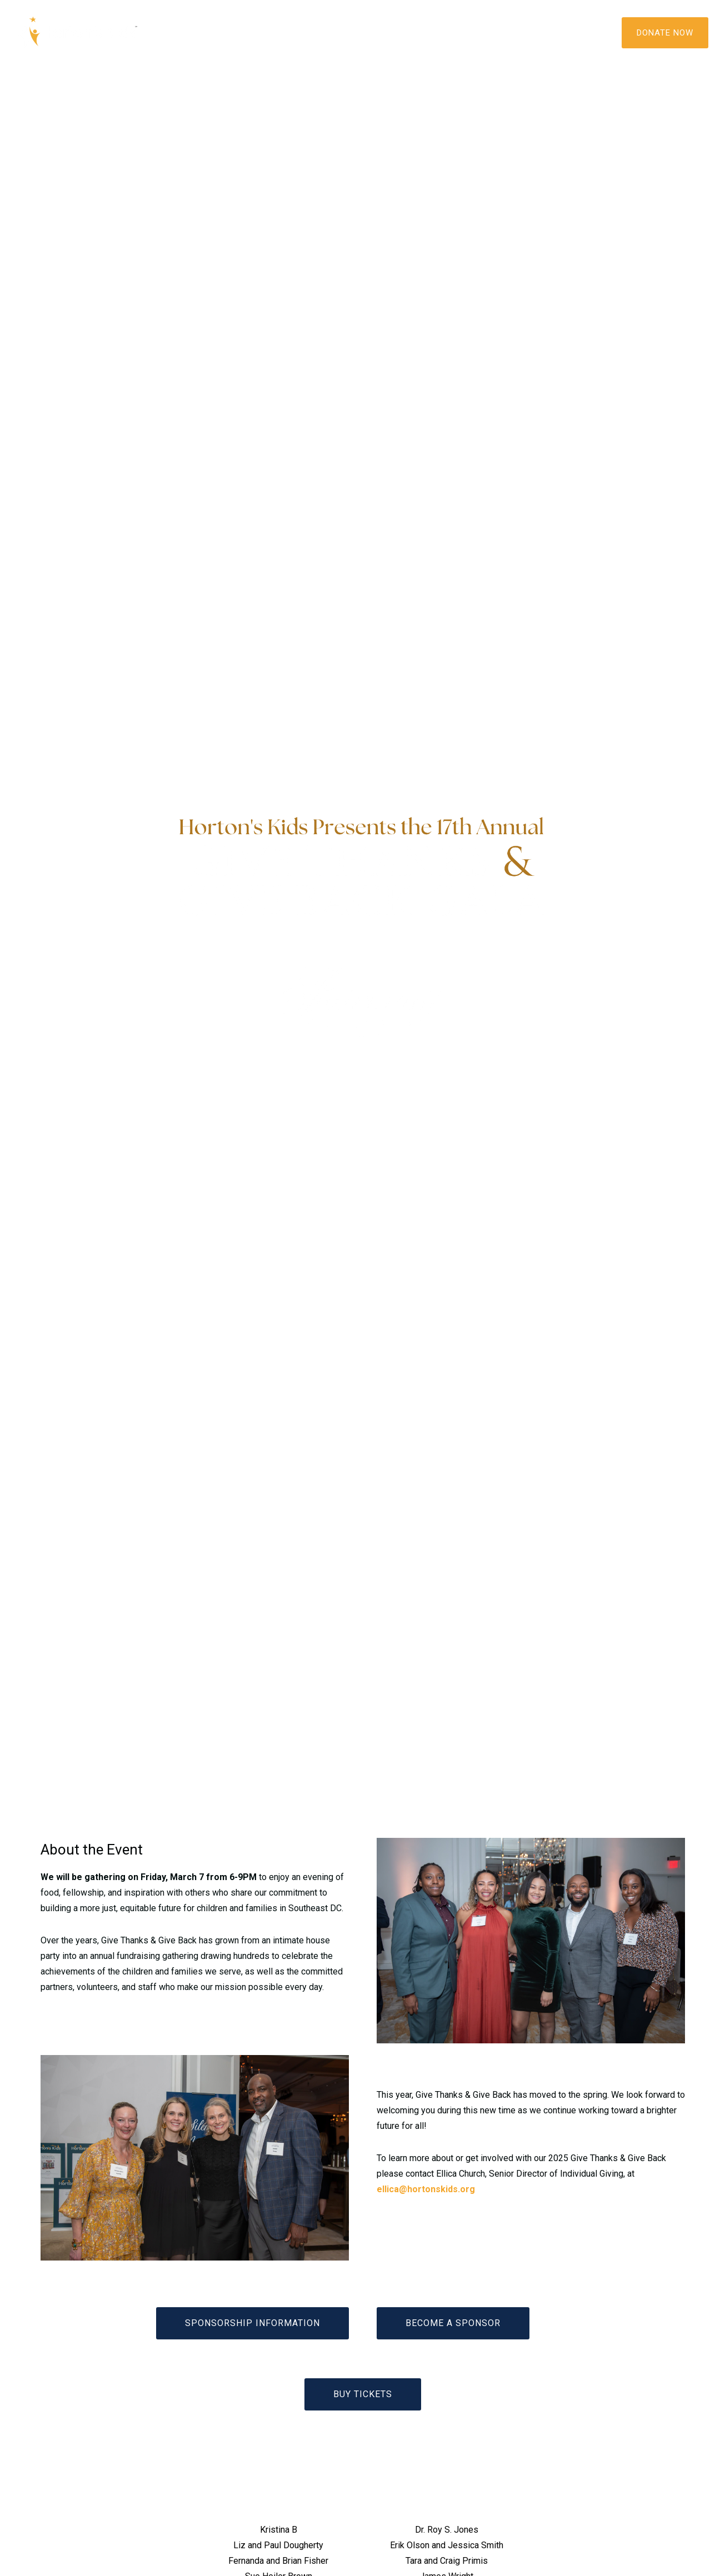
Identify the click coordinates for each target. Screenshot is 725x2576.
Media (342, 32)
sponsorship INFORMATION (252, 2323)
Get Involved (412, 32)
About (215, 32)
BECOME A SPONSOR (453, 2323)
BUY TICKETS (362, 2394)
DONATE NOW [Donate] (665, 33)
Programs (279, 32)
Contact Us (496, 32)
